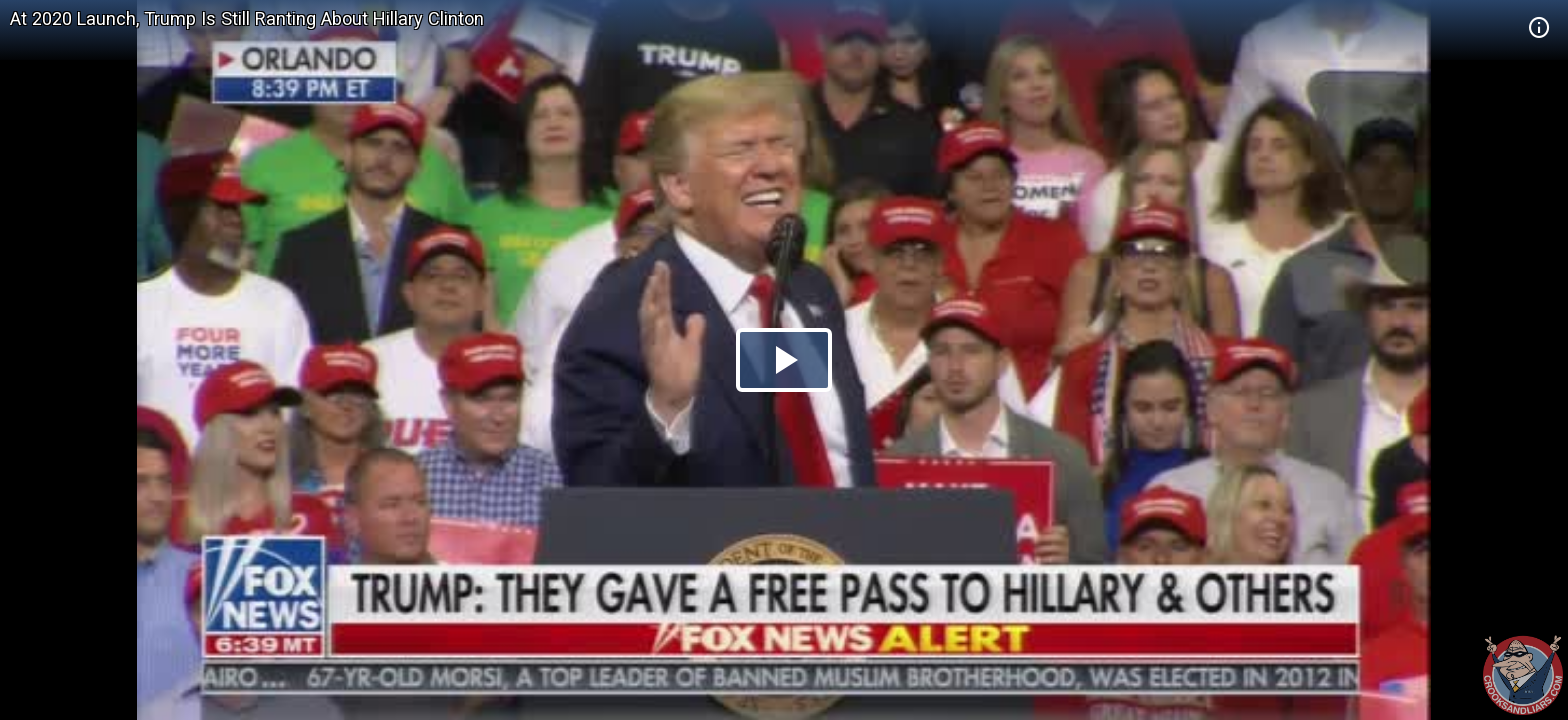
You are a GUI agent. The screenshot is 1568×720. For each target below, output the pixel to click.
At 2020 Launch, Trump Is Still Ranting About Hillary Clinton (247, 18)
